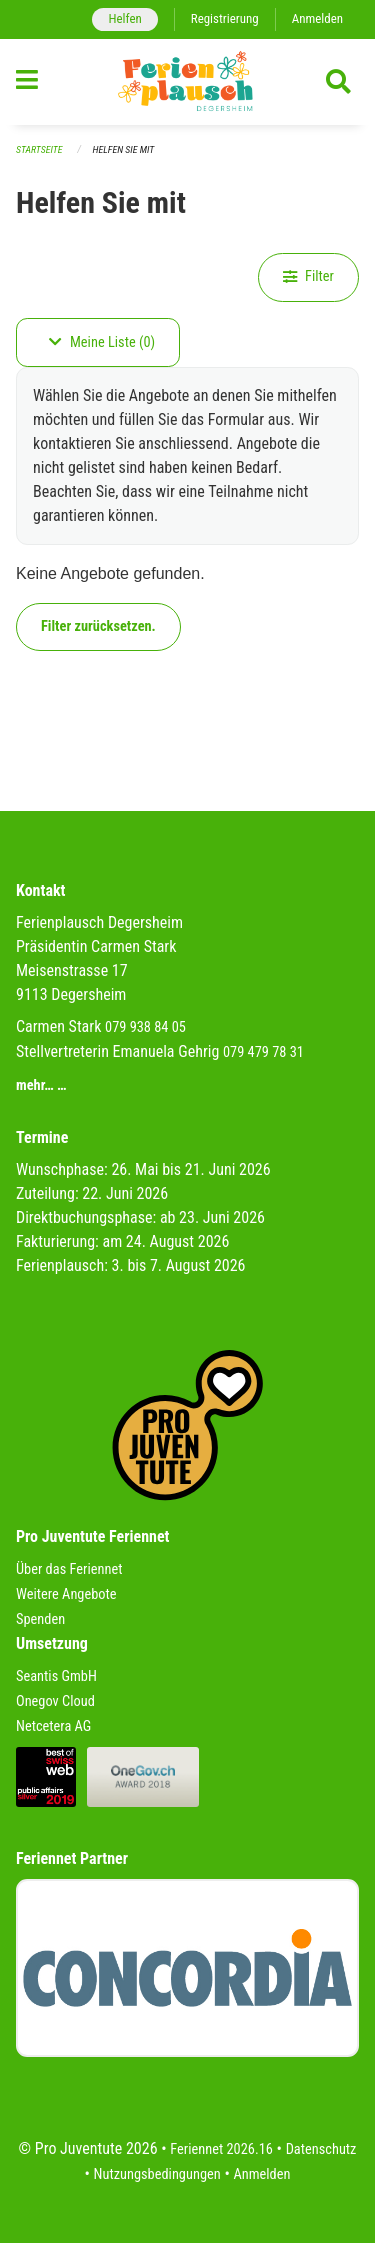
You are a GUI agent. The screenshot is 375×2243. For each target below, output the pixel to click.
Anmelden (317, 18)
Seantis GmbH (56, 1676)
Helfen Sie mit (124, 149)
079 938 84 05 (145, 1027)
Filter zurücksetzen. (98, 626)
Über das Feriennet (69, 1569)
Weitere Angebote (66, 1594)
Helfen (124, 18)
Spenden (40, 1619)
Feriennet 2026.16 (221, 2149)
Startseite (39, 149)
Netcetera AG (53, 1726)
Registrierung (225, 18)
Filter (308, 276)
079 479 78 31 (263, 1052)
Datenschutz (321, 2149)
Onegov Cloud (55, 1701)
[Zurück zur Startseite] (187, 82)
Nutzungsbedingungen (157, 2174)
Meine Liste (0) (102, 342)
